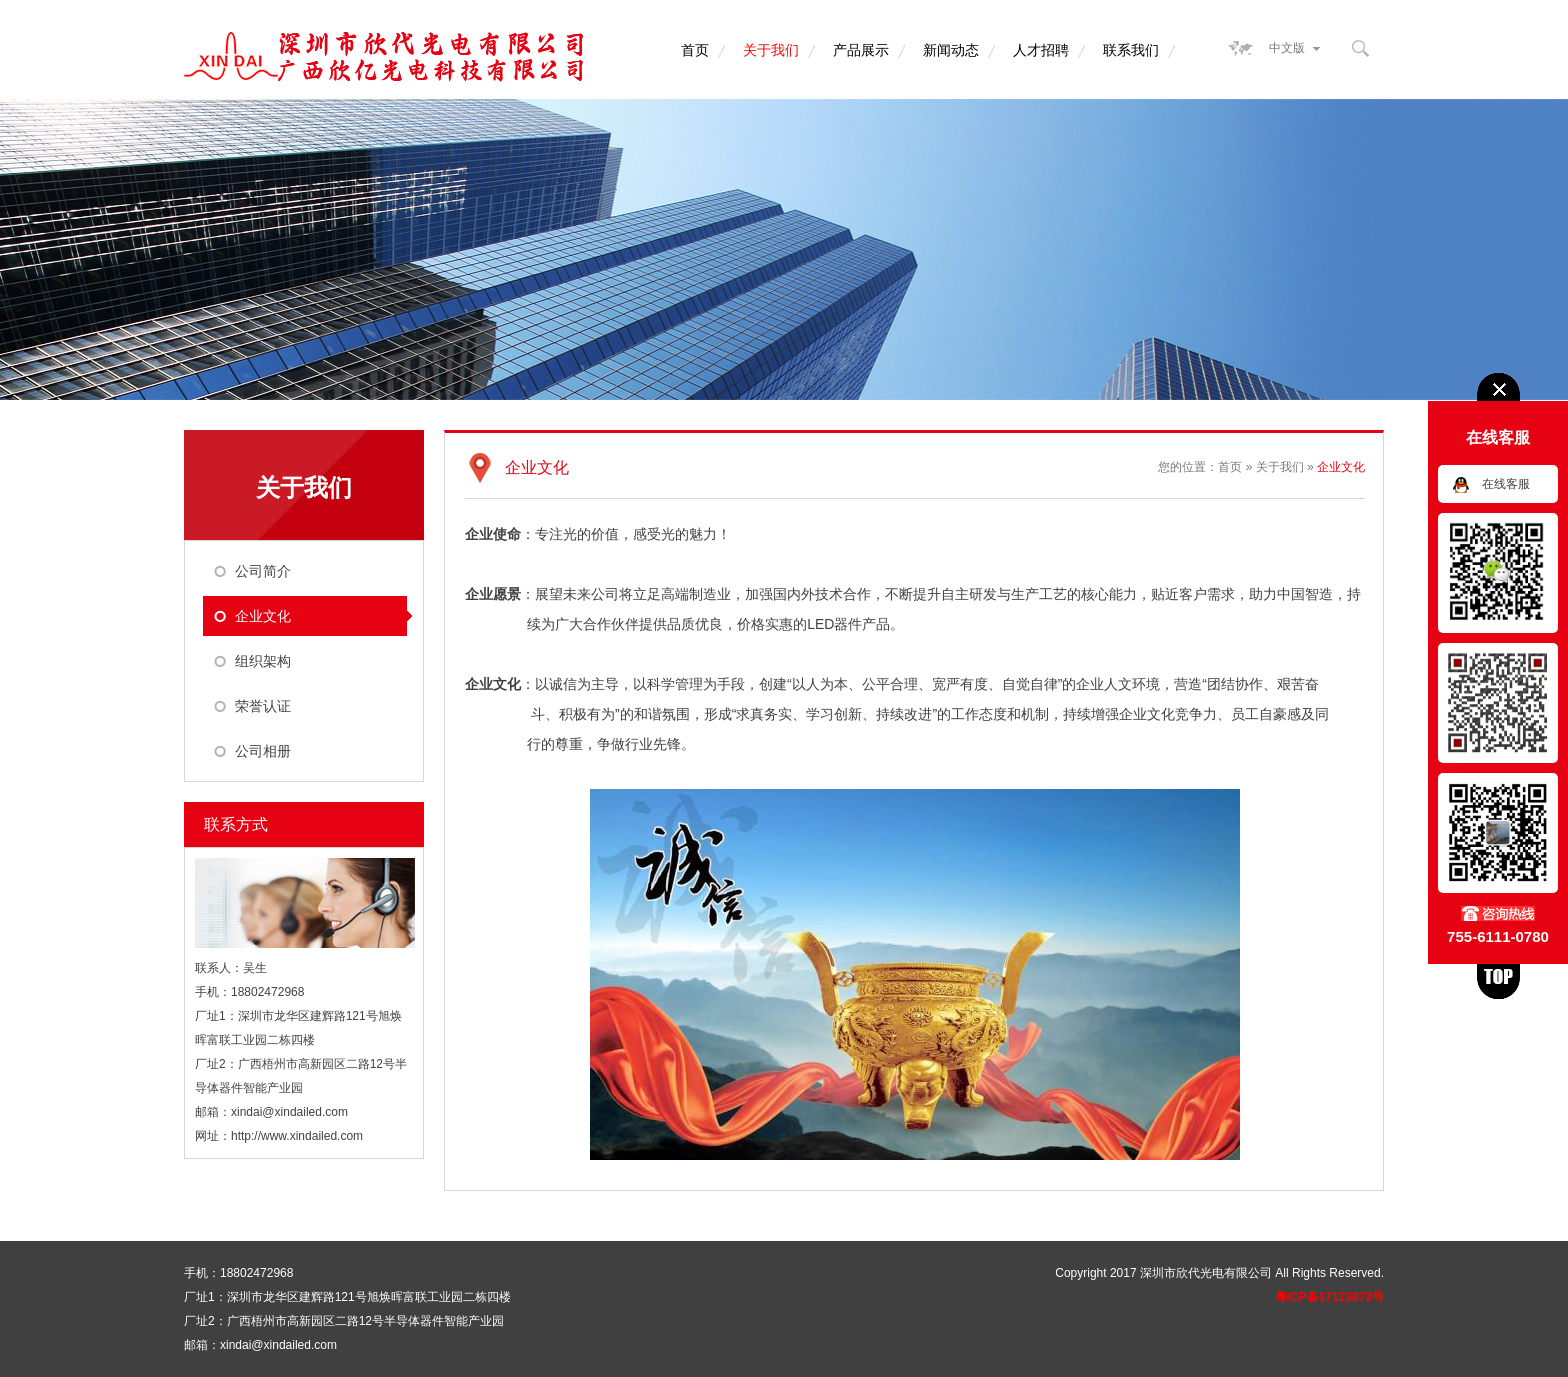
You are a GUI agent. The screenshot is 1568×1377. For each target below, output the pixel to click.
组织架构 (263, 661)
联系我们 (1131, 50)
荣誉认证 (263, 706)
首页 (695, 50)
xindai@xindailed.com (289, 1112)
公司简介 (263, 571)
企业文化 (263, 616)
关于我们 (771, 50)
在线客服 (1506, 484)
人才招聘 (1041, 50)
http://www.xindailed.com (297, 1136)
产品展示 (861, 50)
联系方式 (236, 824)
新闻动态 (951, 50)
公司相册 (263, 751)
